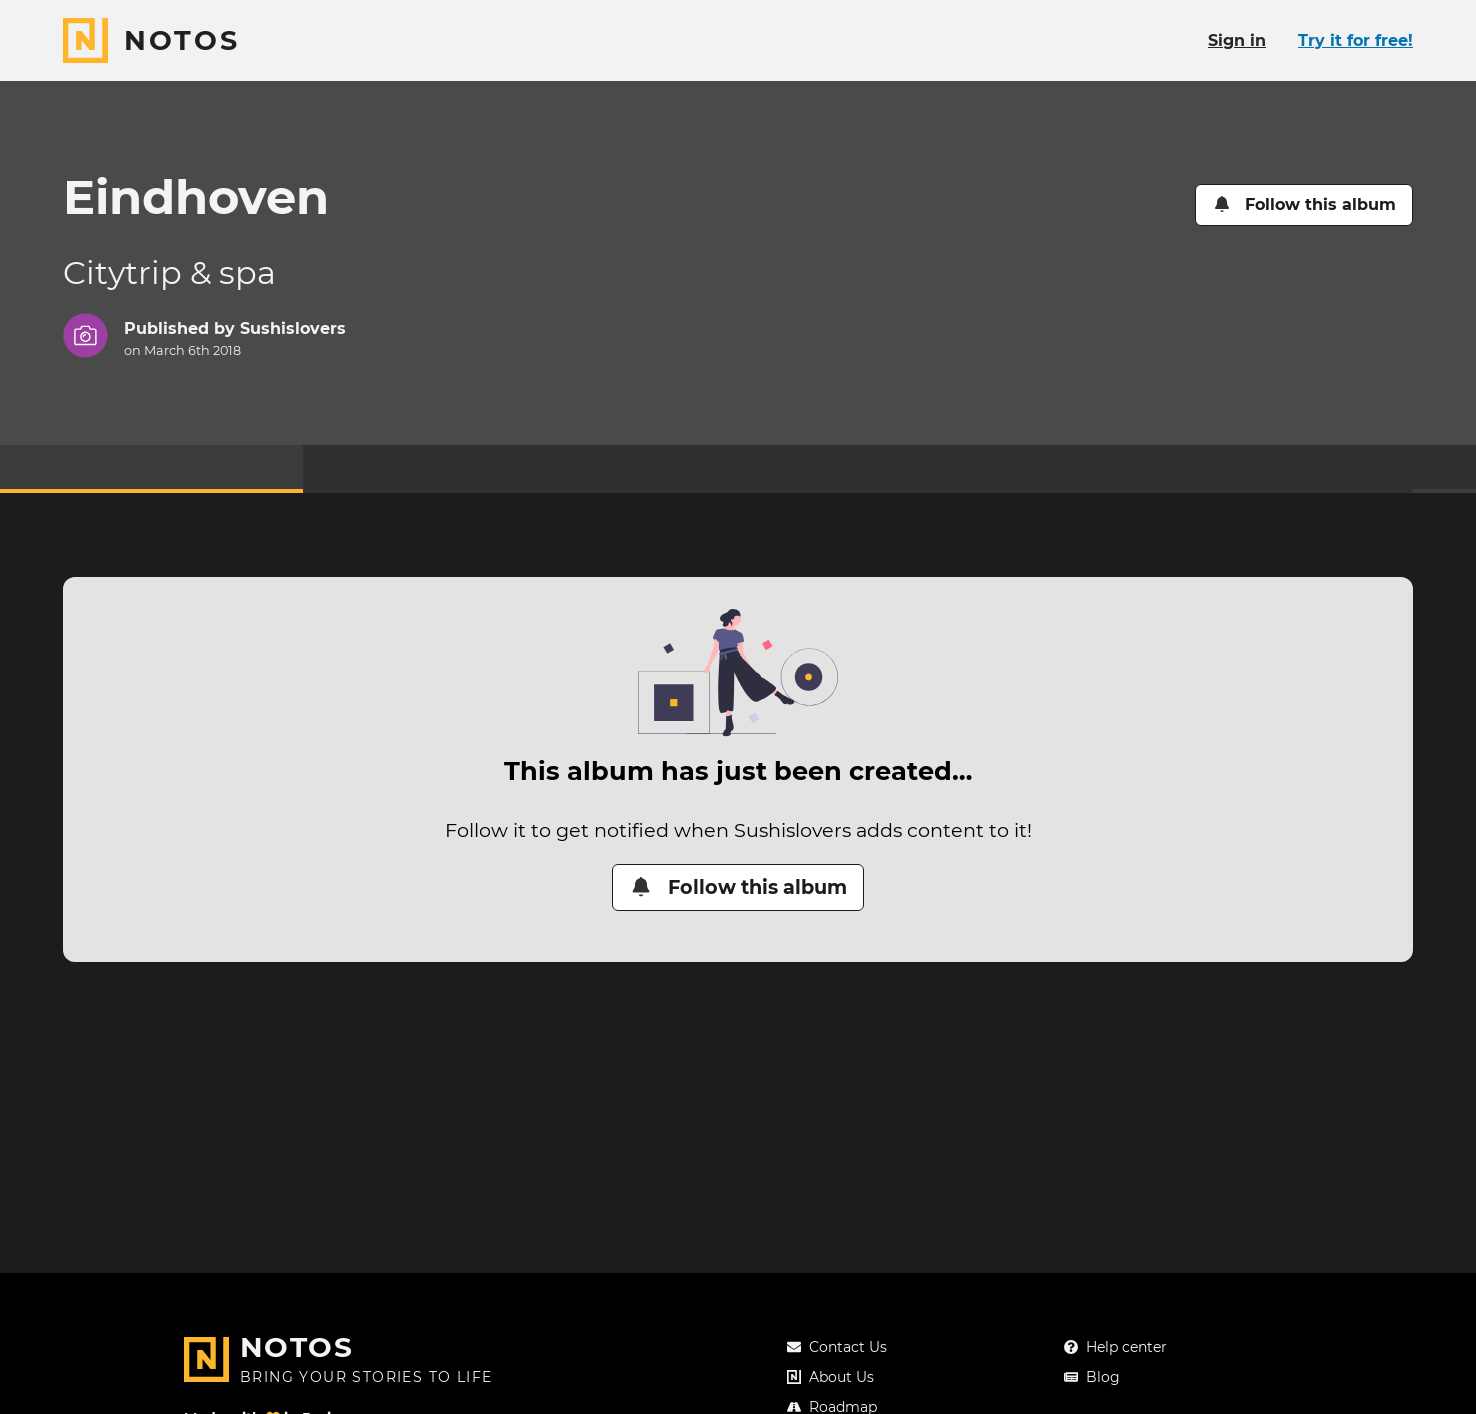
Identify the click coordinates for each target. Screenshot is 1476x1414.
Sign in (1237, 40)
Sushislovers (293, 328)
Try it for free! (1355, 40)
